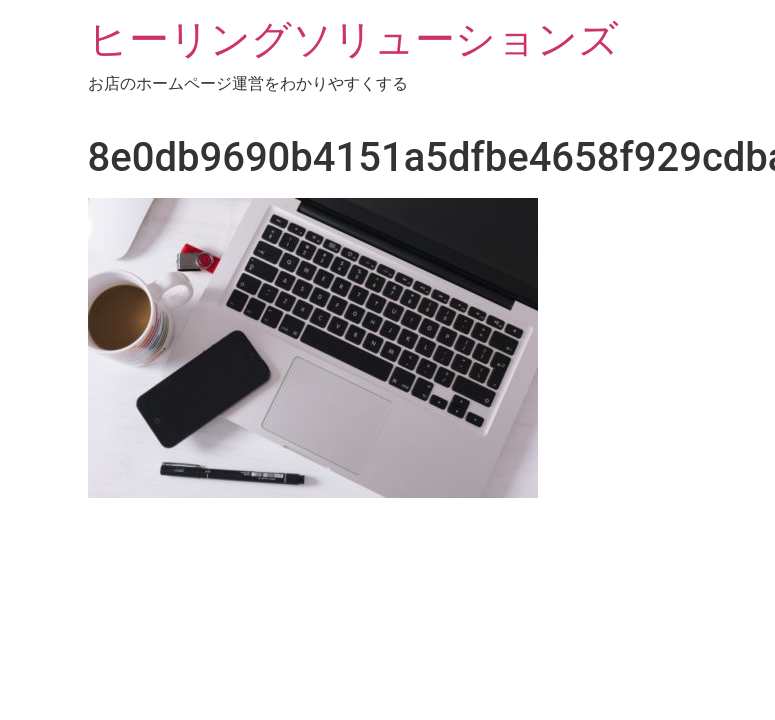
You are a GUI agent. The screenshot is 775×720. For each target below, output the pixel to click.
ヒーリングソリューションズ (353, 39)
